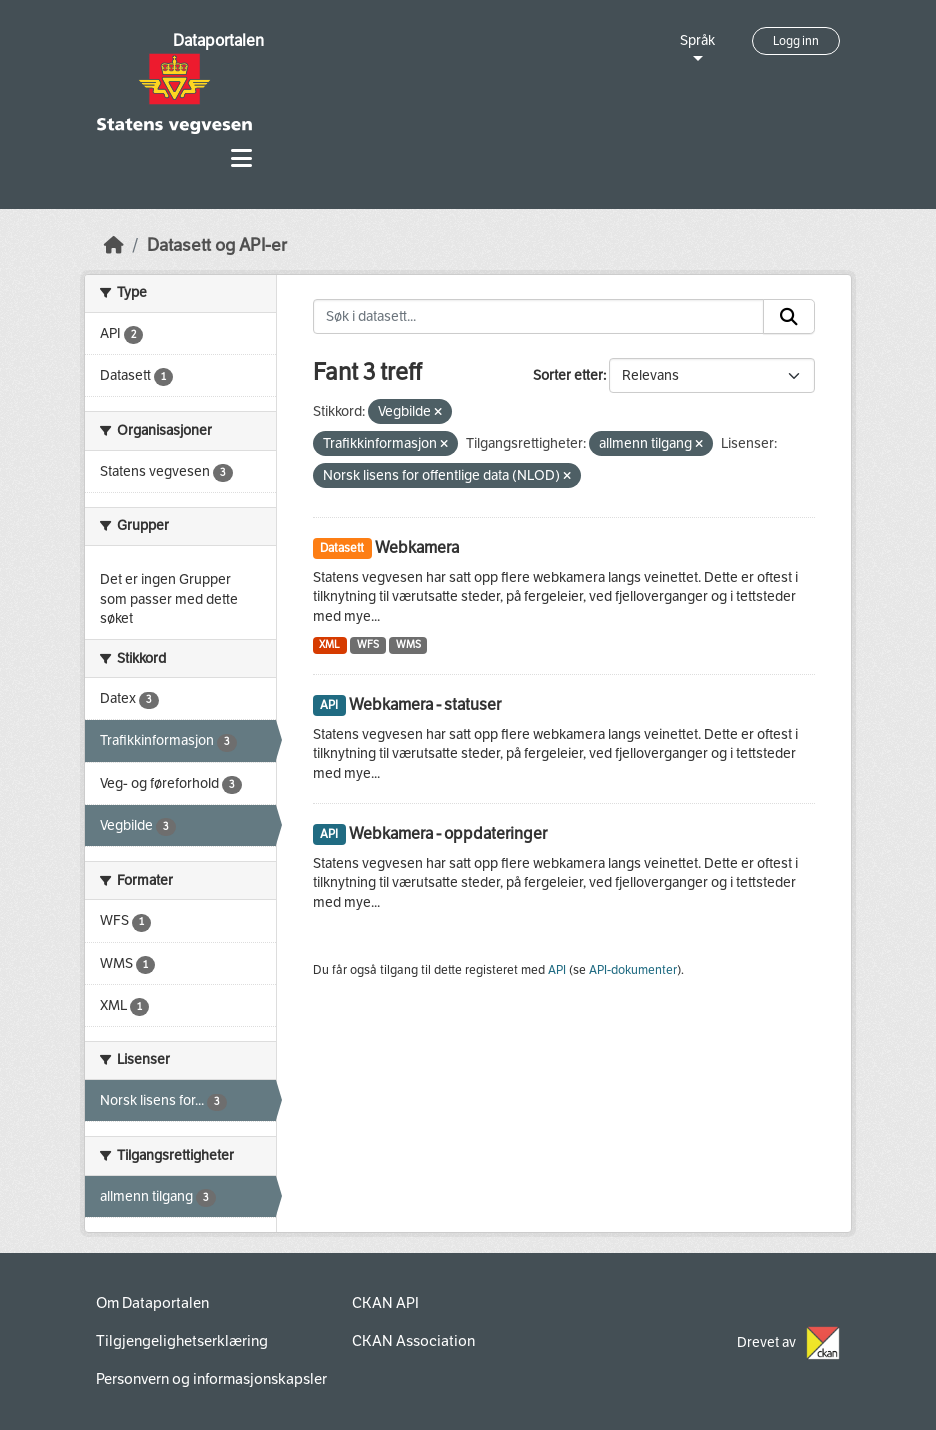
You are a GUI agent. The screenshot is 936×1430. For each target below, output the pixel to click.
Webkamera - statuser (425, 704)
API (557, 970)
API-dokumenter (633, 970)
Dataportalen (218, 40)
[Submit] (789, 317)
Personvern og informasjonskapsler (211, 1379)
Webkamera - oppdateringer (448, 833)
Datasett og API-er (217, 245)
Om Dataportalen (152, 1303)
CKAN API (385, 1303)
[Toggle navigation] (241, 158)
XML (329, 644)
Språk (697, 40)
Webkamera (417, 547)
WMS (408, 644)
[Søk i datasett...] (539, 317)
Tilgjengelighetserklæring (182, 1341)
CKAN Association (413, 1341)
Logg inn (796, 41)
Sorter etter (568, 375)
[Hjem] (114, 245)
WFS (368, 644)
